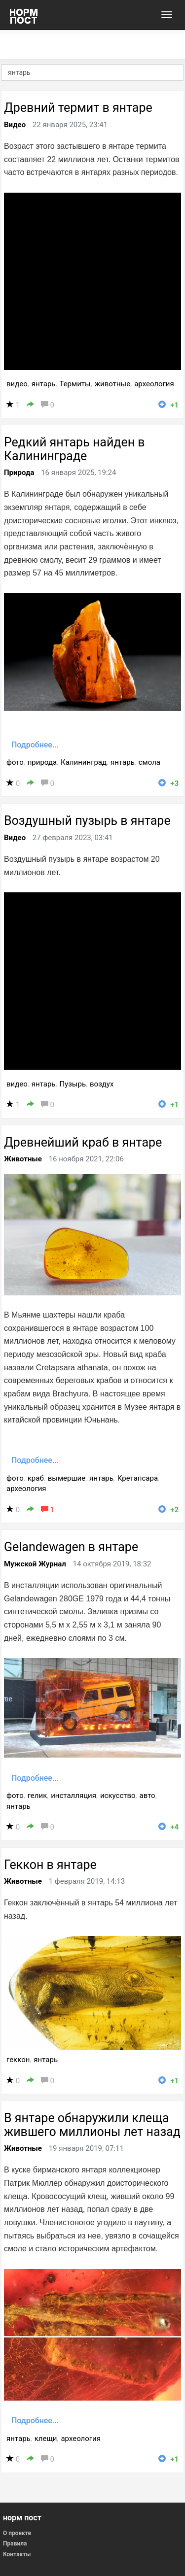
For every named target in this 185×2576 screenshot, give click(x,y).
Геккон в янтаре (50, 1865)
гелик (37, 1795)
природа (42, 762)
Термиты (74, 383)
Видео (15, 124)
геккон (18, 2059)
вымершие (66, 1478)
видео (17, 383)
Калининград (84, 762)
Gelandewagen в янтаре (71, 1547)
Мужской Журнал (35, 1563)
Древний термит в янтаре (78, 108)
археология (154, 383)
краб (36, 1478)
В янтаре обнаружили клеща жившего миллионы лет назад (92, 2125)
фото (15, 762)
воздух (101, 1084)
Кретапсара (137, 1478)
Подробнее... (35, 744)
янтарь (44, 383)
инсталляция (73, 1795)
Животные (23, 1158)
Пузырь (72, 1084)
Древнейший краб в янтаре (83, 1142)
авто (147, 1795)
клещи (46, 2438)
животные (113, 383)
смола (149, 762)
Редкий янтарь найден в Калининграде (74, 449)
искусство (118, 1795)
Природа (19, 472)
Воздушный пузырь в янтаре (87, 820)
